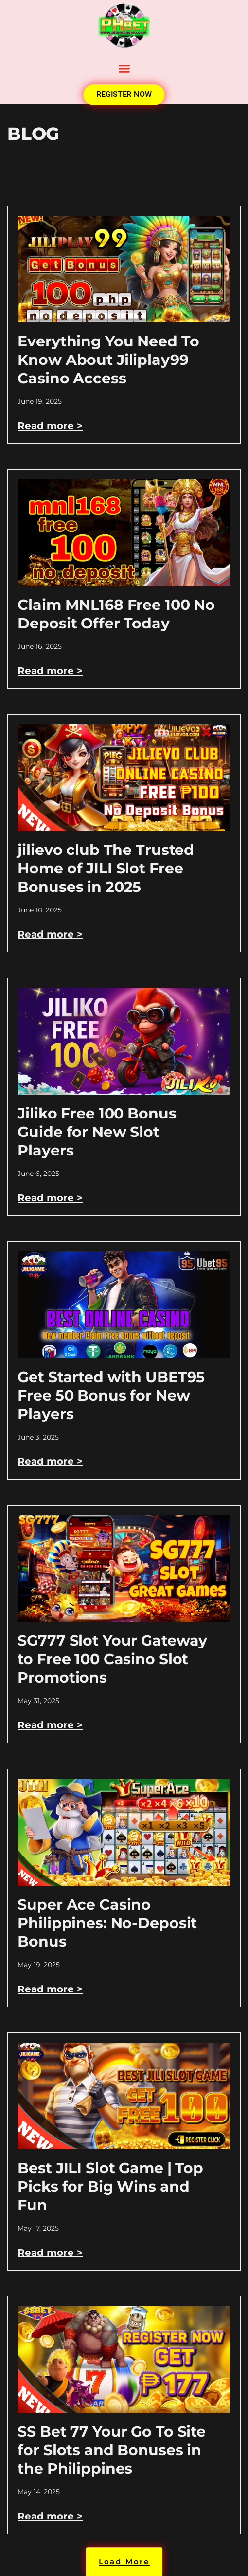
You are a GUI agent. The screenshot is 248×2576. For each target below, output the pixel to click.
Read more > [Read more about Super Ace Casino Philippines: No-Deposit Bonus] (50, 1989)
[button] (124, 68)
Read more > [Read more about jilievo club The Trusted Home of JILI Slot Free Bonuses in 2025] (50, 934)
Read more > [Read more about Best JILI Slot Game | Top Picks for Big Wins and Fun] (50, 2252)
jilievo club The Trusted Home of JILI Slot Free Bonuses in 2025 (106, 868)
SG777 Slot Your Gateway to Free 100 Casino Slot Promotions (112, 1658)
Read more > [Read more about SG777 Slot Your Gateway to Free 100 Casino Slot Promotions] (50, 1725)
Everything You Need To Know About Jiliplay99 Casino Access (108, 359)
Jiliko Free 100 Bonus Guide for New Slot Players (97, 1131)
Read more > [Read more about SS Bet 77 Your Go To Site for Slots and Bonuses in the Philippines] (50, 2516)
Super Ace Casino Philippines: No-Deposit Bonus (107, 1923)
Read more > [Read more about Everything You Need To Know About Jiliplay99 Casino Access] (50, 426)
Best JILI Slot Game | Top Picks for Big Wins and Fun (110, 2186)
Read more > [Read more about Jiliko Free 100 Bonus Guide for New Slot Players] (50, 1198)
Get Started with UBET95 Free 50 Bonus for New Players (111, 1395)
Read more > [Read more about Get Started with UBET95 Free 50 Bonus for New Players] (50, 1461)
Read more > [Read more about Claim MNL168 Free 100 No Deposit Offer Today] (50, 671)
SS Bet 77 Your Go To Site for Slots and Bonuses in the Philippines (112, 2450)
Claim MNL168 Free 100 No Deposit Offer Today (116, 614)
